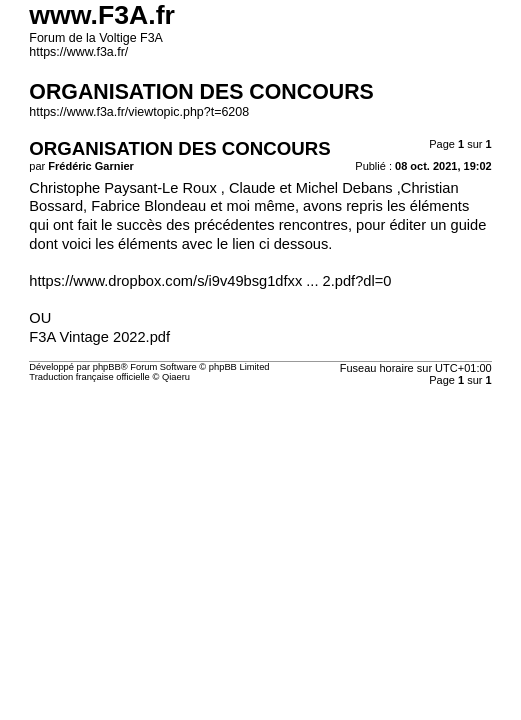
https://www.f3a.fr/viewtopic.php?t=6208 (139, 112)
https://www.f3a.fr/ (78, 52)
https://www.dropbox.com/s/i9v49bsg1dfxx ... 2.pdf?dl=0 (210, 281)
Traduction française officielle (89, 377)
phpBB (107, 367)
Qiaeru (176, 377)
